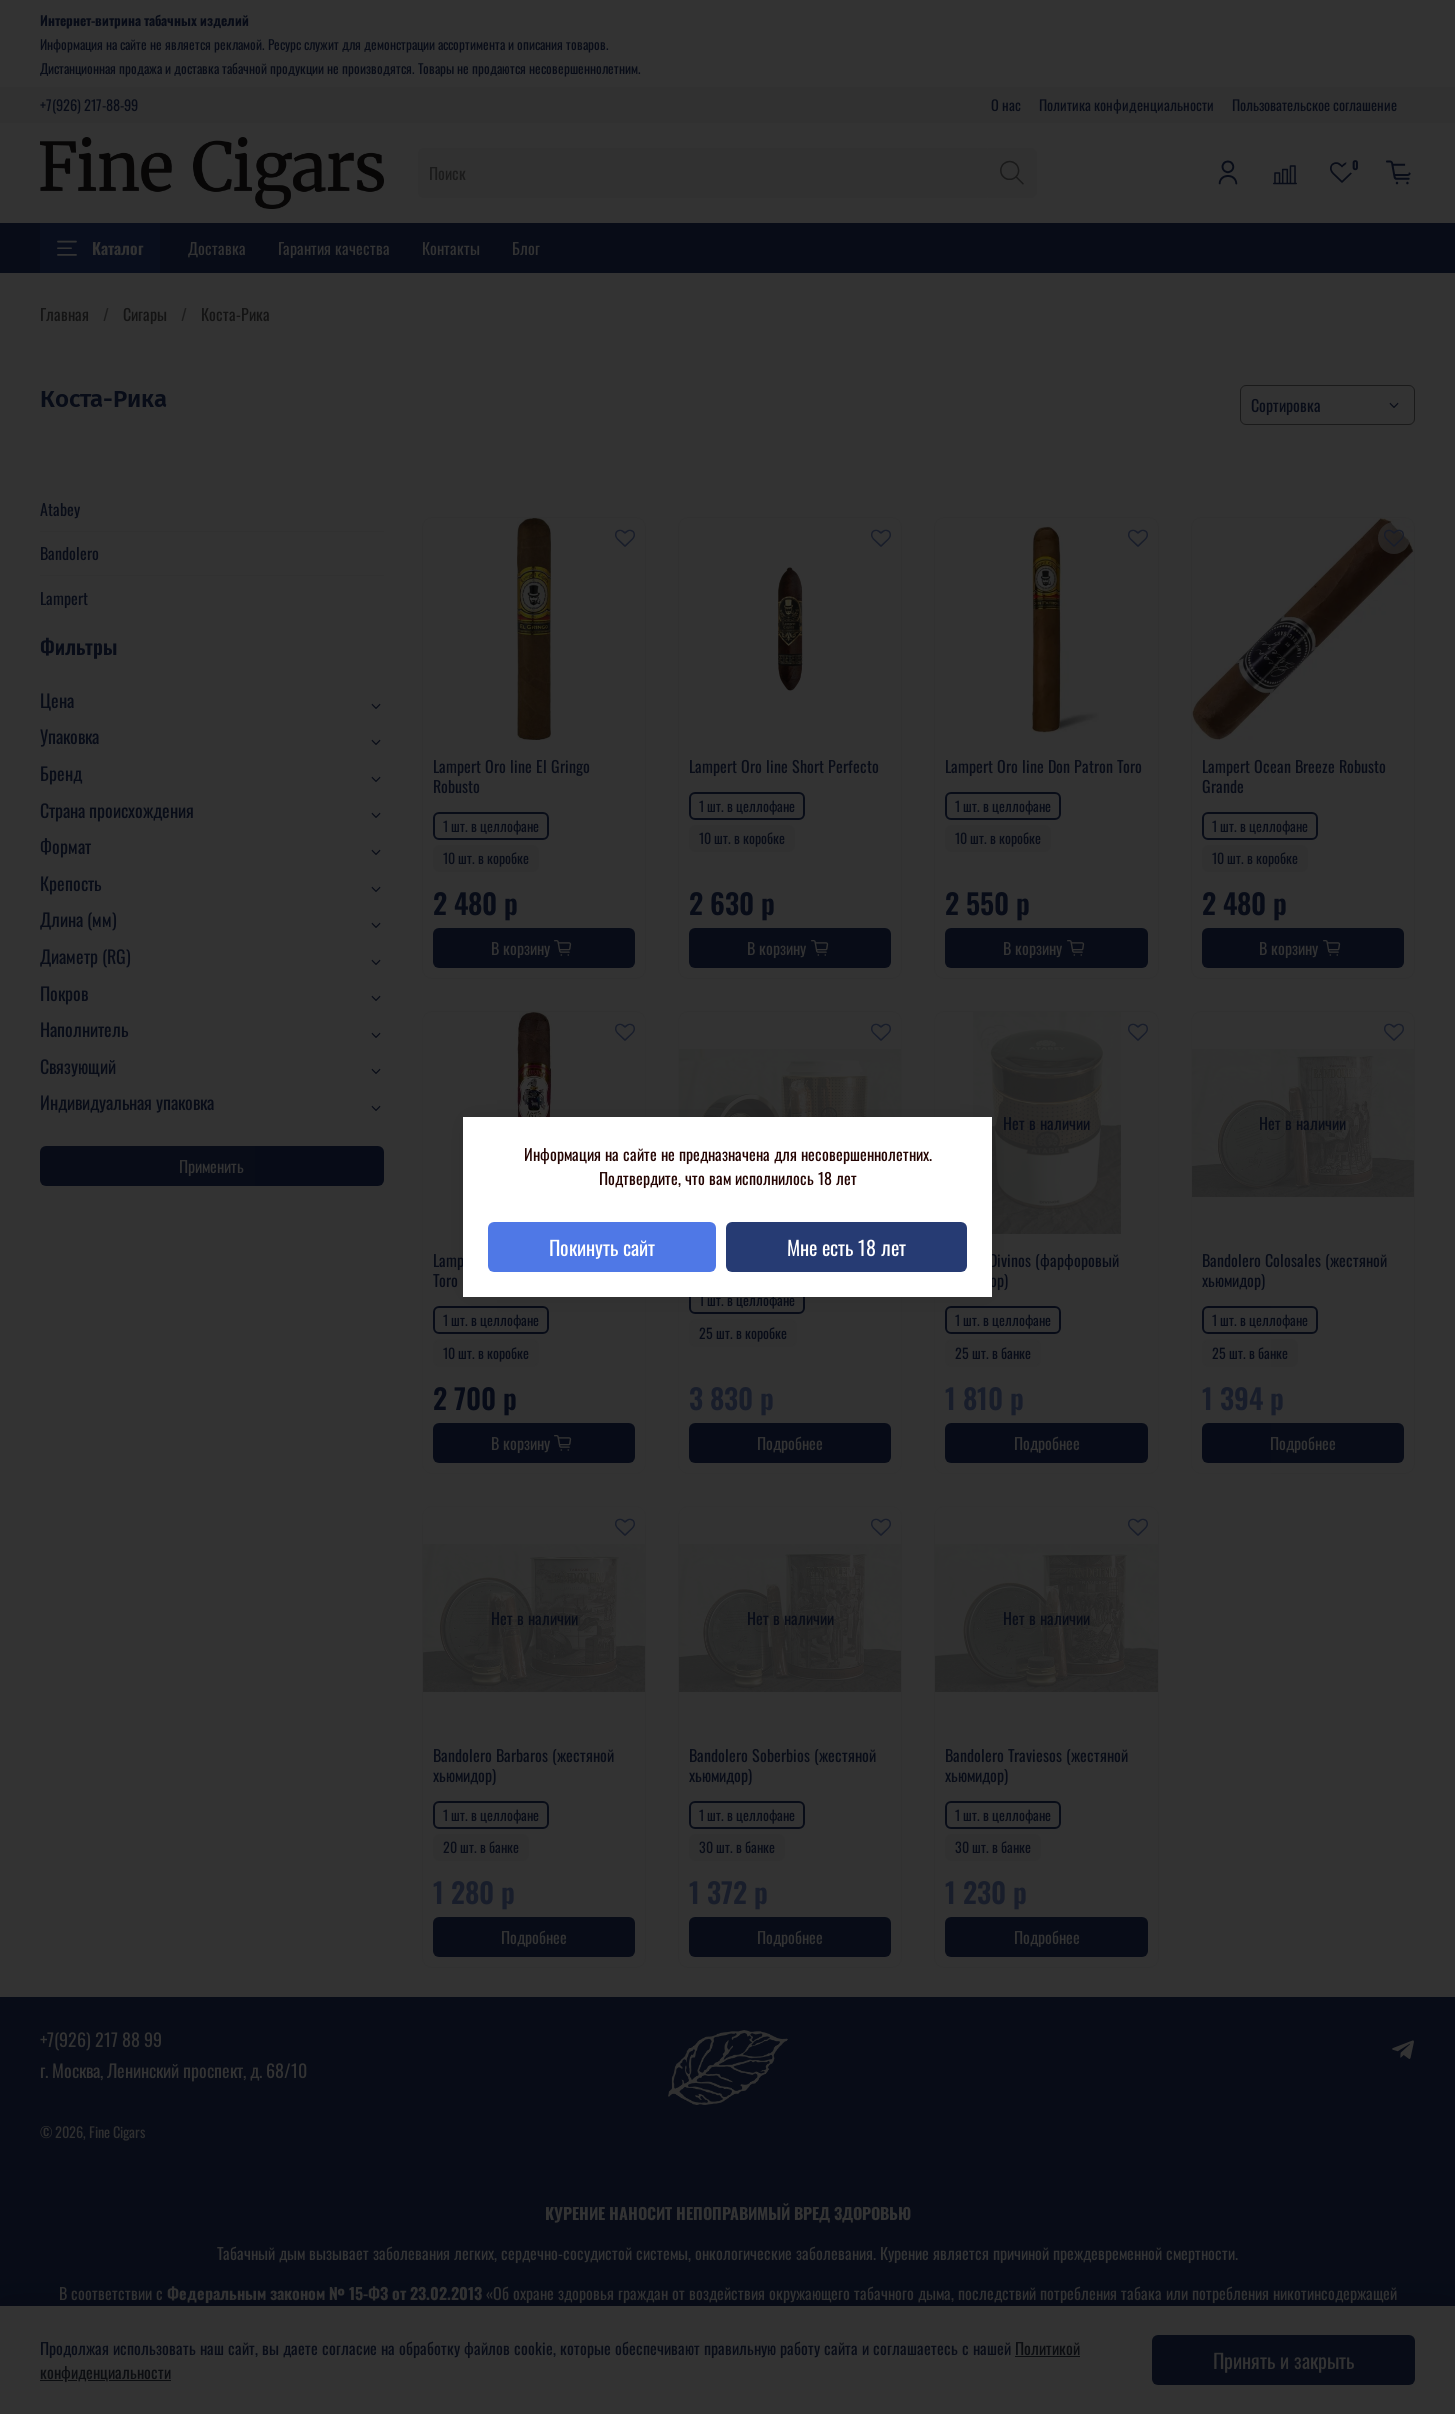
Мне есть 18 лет (846, 1247)
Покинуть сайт (602, 1247)
